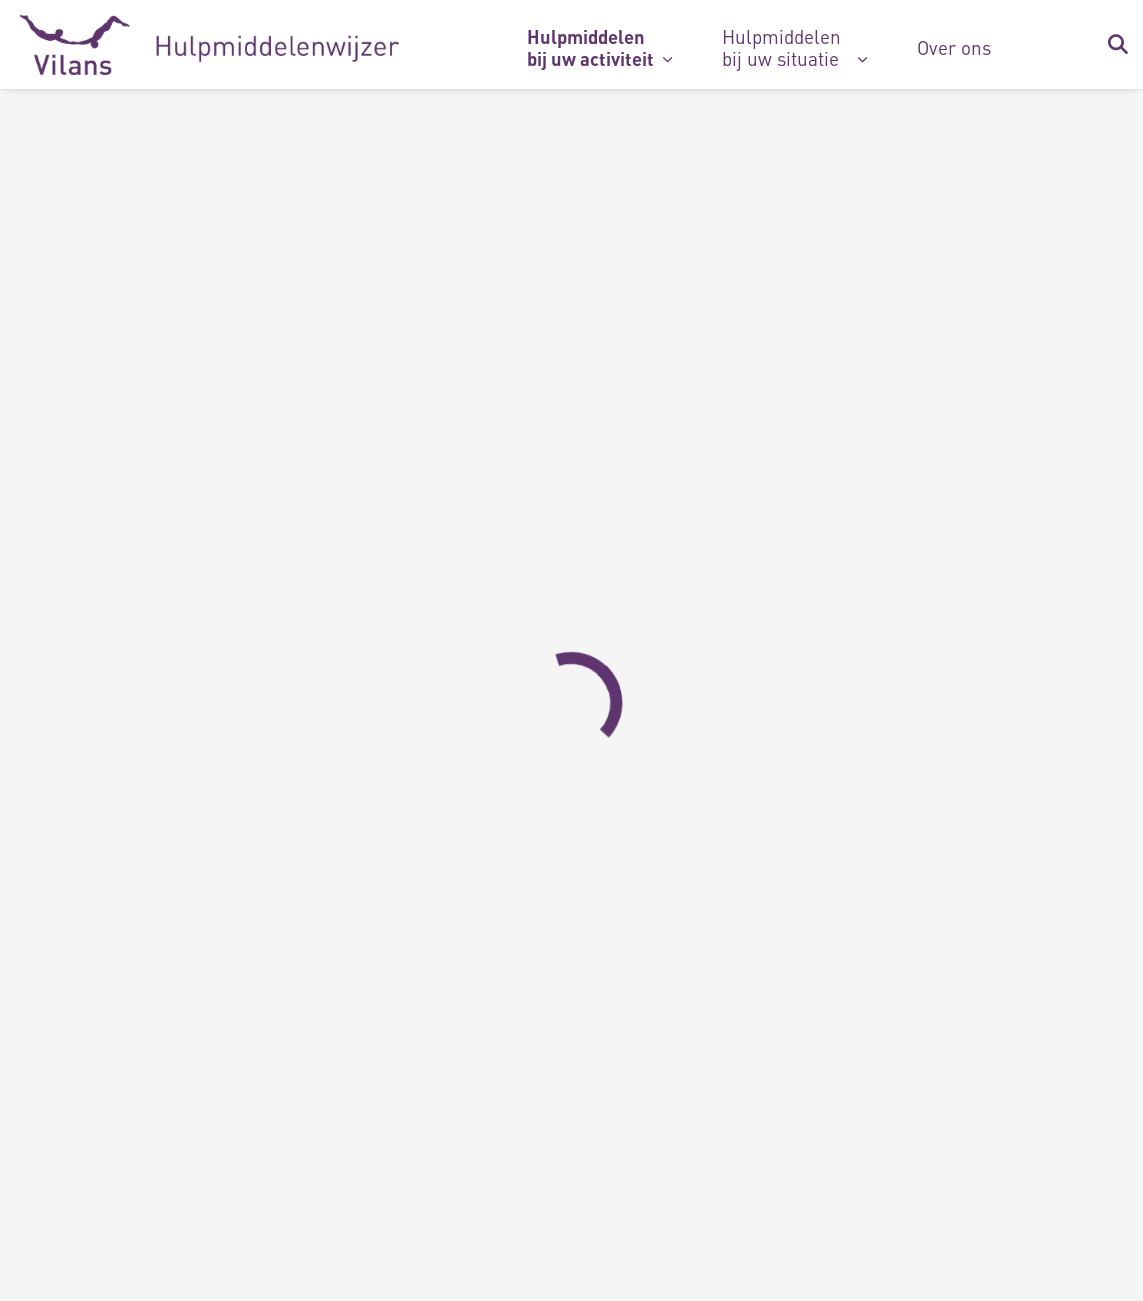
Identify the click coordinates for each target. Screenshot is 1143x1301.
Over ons (954, 47)
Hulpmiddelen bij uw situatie (781, 47)
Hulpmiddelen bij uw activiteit (590, 47)
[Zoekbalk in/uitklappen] (1117, 45)
